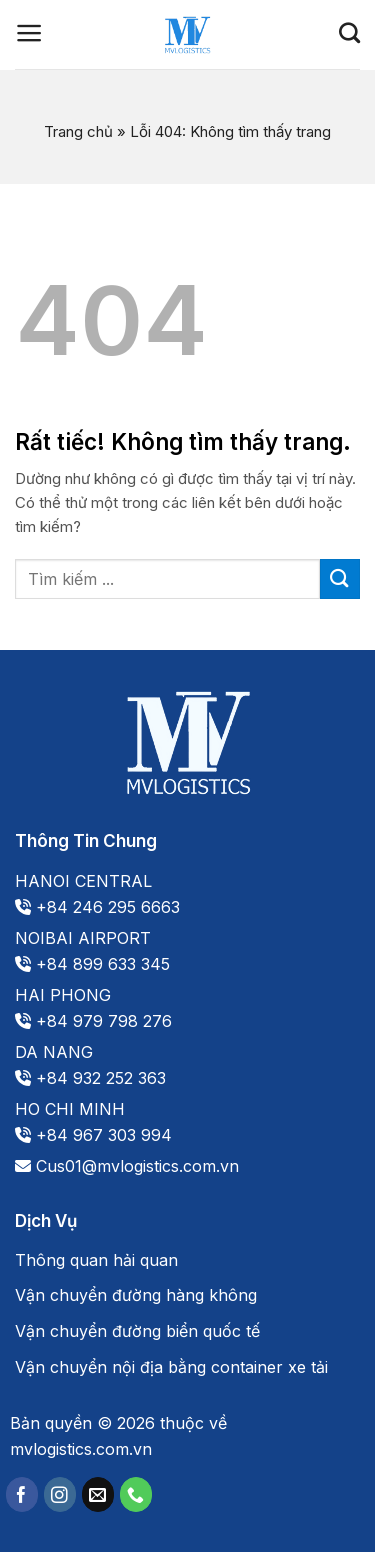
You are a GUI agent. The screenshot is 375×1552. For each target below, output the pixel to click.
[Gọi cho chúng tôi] (136, 1494)
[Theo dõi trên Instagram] (60, 1494)
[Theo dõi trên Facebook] (22, 1494)
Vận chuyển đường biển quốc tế (137, 1331)
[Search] (349, 32)
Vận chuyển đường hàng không (136, 1295)
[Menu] (29, 33)
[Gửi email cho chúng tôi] (98, 1494)
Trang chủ (78, 131)
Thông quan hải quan (96, 1260)
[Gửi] (340, 578)
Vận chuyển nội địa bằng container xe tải (171, 1367)
